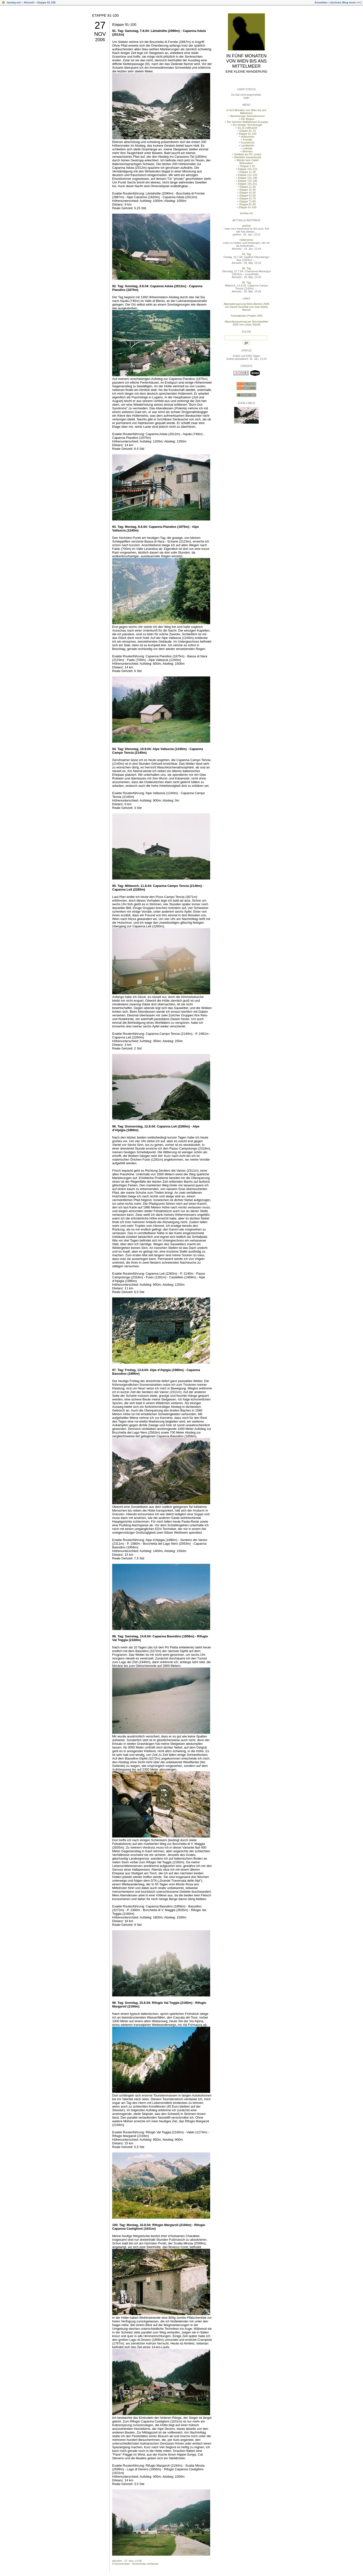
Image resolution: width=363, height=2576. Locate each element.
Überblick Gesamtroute (247, 157)
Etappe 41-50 (248, 192)
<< (359, 2)
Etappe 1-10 (247, 166)
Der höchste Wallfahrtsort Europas (247, 121)
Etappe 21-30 (248, 186)
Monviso (247, 151)
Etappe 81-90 (248, 204)
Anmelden (321, 2)
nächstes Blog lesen (343, 2)
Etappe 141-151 (247, 183)
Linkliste (248, 148)
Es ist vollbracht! (247, 127)
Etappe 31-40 (248, 189)
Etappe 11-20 (248, 171)
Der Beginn (247, 118)
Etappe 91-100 (46, 2)
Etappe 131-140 (247, 180)
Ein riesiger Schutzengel (247, 124)
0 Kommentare (121, 2563)
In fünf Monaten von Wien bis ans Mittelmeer (246, 61)
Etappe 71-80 (248, 201)
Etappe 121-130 (247, 177)
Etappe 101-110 (247, 169)
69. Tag (246, 254)
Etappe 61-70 (248, 130)
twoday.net (14, 2)
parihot (246, 225)
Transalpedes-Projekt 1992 (246, 315)
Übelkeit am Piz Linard (247, 154)
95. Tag (246, 282)
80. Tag (246, 268)
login (246, 97)
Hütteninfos (247, 136)
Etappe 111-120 (247, 174)
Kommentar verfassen (145, 2563)
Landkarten (247, 145)
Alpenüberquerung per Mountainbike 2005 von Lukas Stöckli (246, 323)
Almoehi (29, 2)
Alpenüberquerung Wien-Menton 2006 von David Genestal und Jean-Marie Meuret (246, 306)
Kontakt (247, 139)
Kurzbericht (247, 142)
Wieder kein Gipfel (248, 160)
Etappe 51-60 (248, 195)
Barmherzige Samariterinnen (247, 116)
